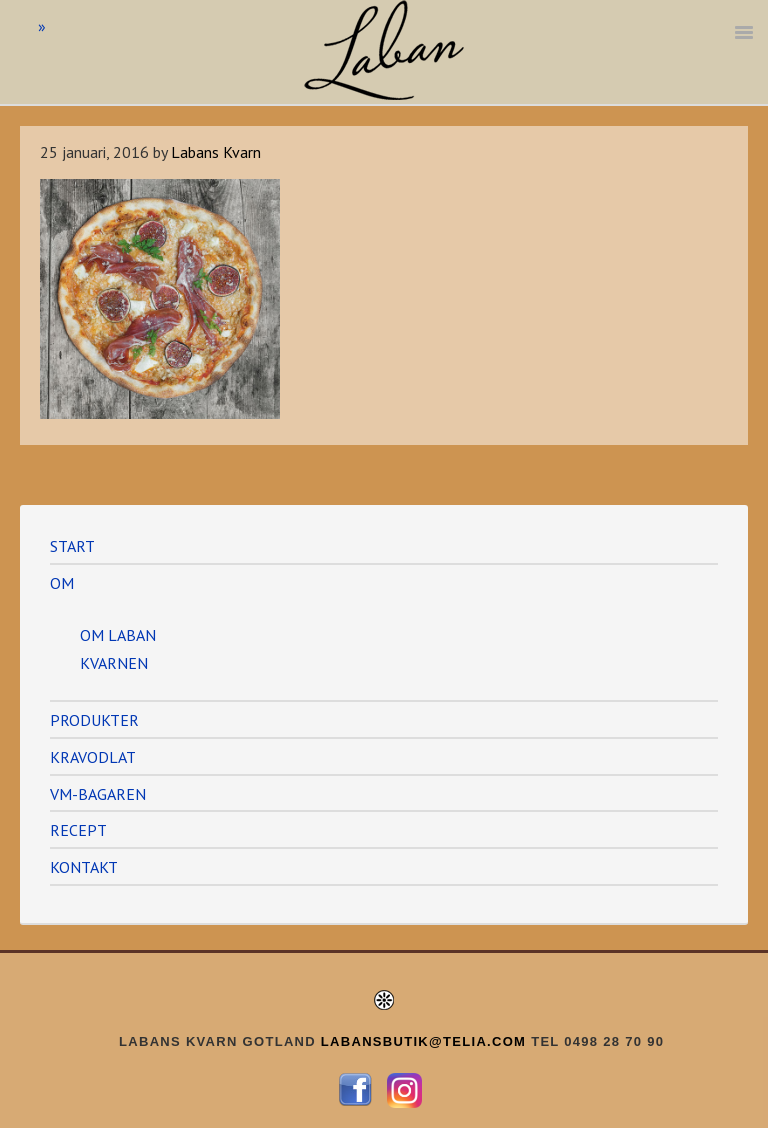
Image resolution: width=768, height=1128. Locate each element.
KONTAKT (84, 867)
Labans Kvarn (384, 50)
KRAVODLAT (93, 757)
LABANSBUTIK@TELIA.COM (423, 1041)
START (72, 546)
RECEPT (78, 830)
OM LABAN (118, 635)
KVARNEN (114, 663)
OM (62, 583)
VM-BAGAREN (98, 794)
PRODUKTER (94, 720)
